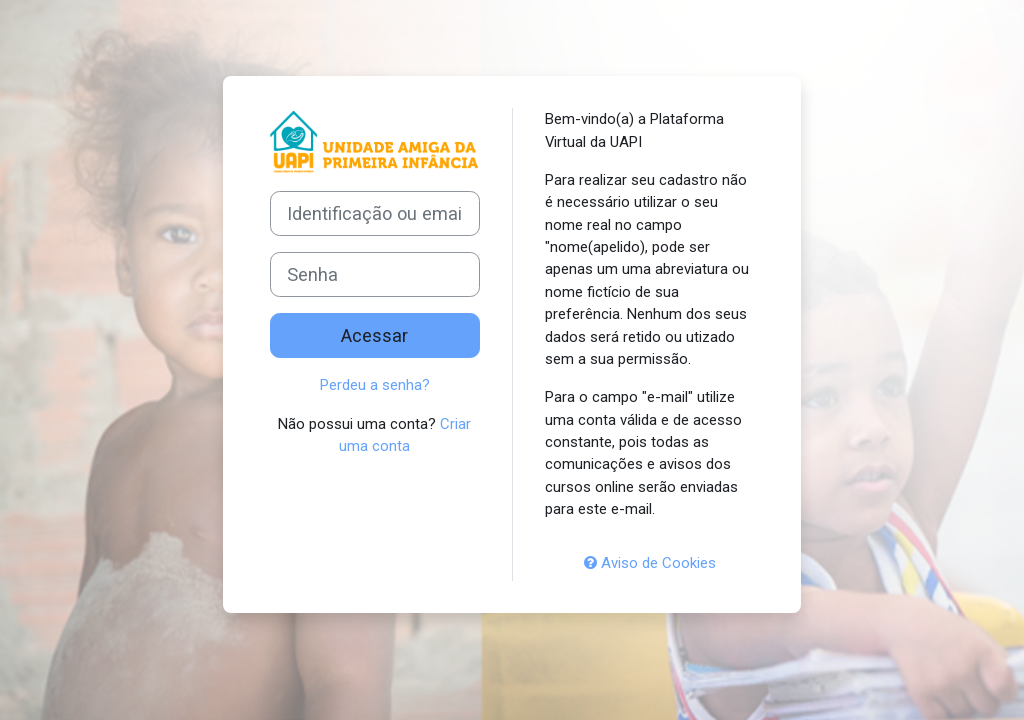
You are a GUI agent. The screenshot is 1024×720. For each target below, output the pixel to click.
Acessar (374, 335)
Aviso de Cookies (650, 563)
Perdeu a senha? (375, 385)
